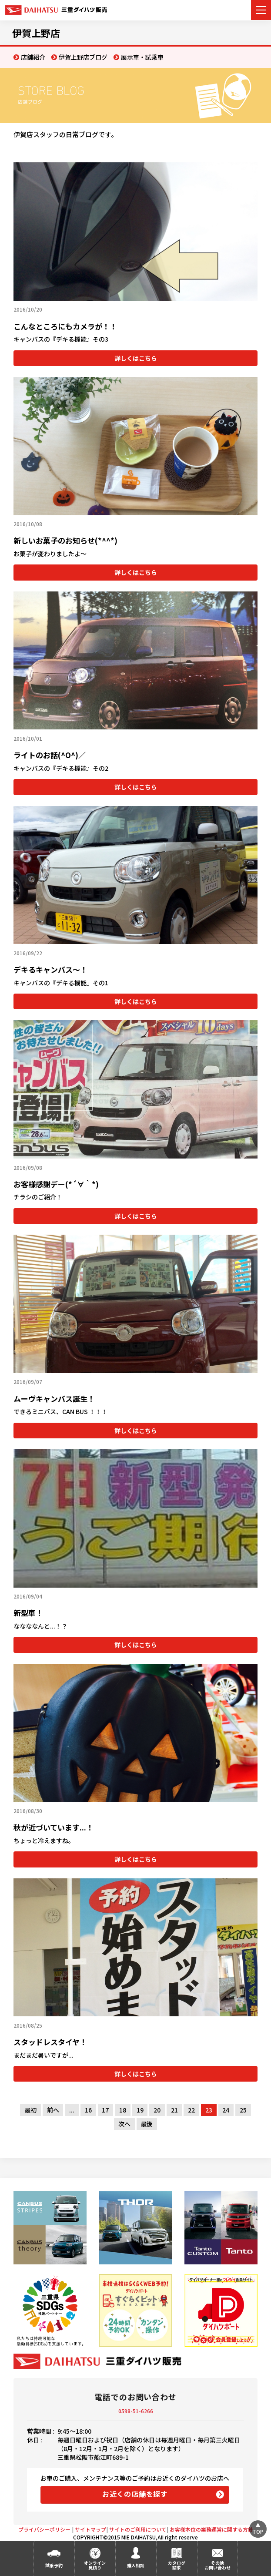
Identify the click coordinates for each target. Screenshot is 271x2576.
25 (243, 2110)
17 (105, 2110)
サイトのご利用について (138, 2529)
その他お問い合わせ (217, 2565)
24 (225, 2110)
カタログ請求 (176, 2565)
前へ (53, 2110)
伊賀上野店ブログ (83, 57)
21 (174, 2110)
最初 (30, 2110)
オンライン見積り (95, 2565)
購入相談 (135, 2565)
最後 (147, 2123)
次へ (124, 2123)
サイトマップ (90, 2529)
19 (140, 2110)
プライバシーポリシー (44, 2529)
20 (157, 2110)
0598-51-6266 (135, 2411)
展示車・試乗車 (142, 57)
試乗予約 (54, 2565)
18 (122, 2110)
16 (88, 2110)
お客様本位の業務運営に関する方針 (211, 2529)
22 (191, 2110)
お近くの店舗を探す (135, 2494)
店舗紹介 (33, 57)
